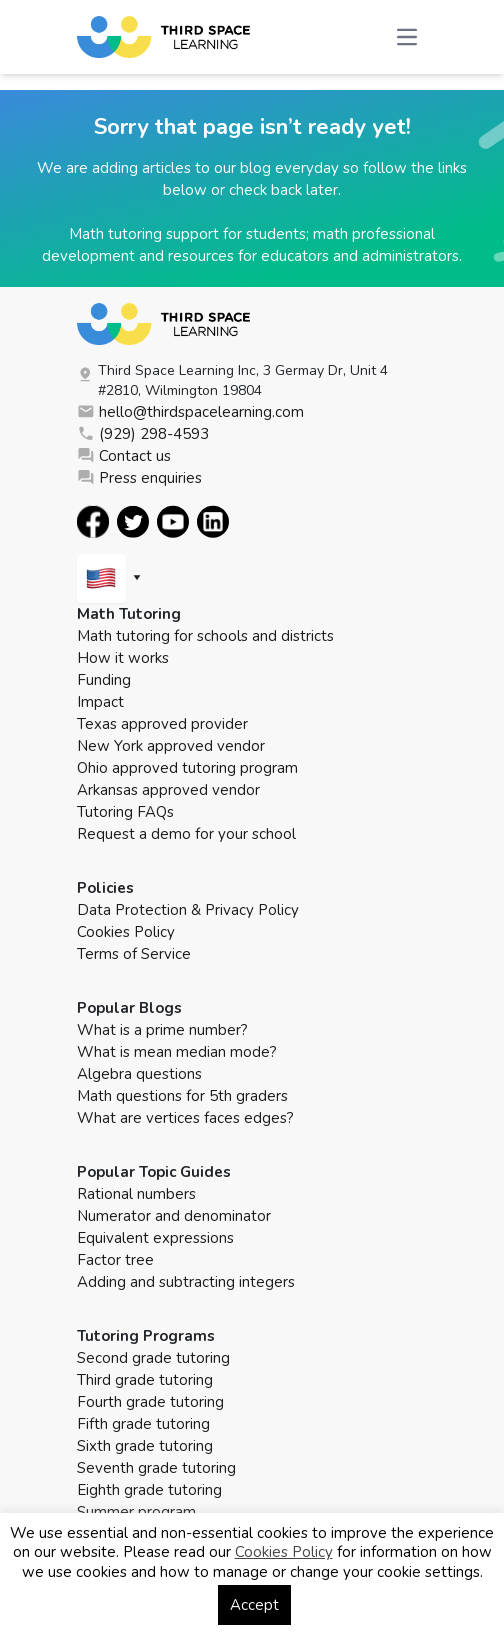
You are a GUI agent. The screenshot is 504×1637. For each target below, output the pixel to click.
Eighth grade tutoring (149, 1490)
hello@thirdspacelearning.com (190, 412)
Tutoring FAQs (125, 812)
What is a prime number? (162, 1030)
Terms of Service (134, 954)
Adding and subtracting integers (186, 1282)
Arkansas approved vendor (168, 790)
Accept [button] (254, 1605)
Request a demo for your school (186, 834)
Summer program (136, 1512)
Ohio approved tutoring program (187, 768)
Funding (104, 680)
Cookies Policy (126, 932)
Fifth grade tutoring (143, 1424)
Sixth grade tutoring (145, 1446)
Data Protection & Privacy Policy (188, 910)
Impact (100, 702)
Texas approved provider (162, 724)
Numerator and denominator (174, 1216)
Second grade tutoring (153, 1358)
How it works (123, 658)
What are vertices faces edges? (185, 1118)
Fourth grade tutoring (150, 1402)
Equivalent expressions (155, 1238)
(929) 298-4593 (143, 434)
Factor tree (115, 1260)
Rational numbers (136, 1194)
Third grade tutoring (145, 1380)
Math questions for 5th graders (182, 1096)
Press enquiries (139, 478)
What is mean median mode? (177, 1052)
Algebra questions (139, 1074)
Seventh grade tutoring (156, 1468)
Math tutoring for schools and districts (205, 636)
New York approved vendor (171, 746)
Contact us (124, 456)
